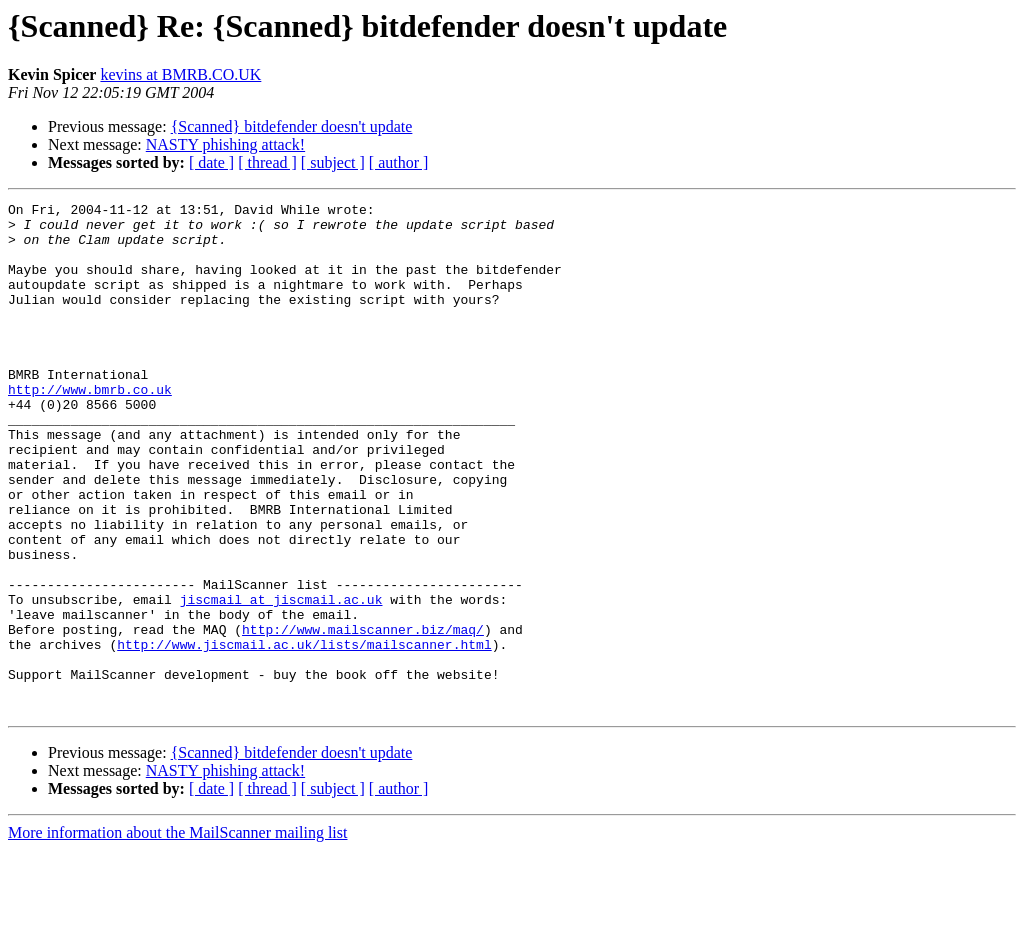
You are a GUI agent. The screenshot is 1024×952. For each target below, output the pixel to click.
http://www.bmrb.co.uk (90, 428)
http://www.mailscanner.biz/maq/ (363, 716)
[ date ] (211, 162)
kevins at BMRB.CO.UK (180, 74)
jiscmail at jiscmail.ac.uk (281, 680)
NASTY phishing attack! (225, 144)
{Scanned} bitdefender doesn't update (292, 126)
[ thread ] (267, 162)
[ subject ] (333, 162)
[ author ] (399, 162)
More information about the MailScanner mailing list (177, 934)
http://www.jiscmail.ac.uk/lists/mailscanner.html (304, 734)
